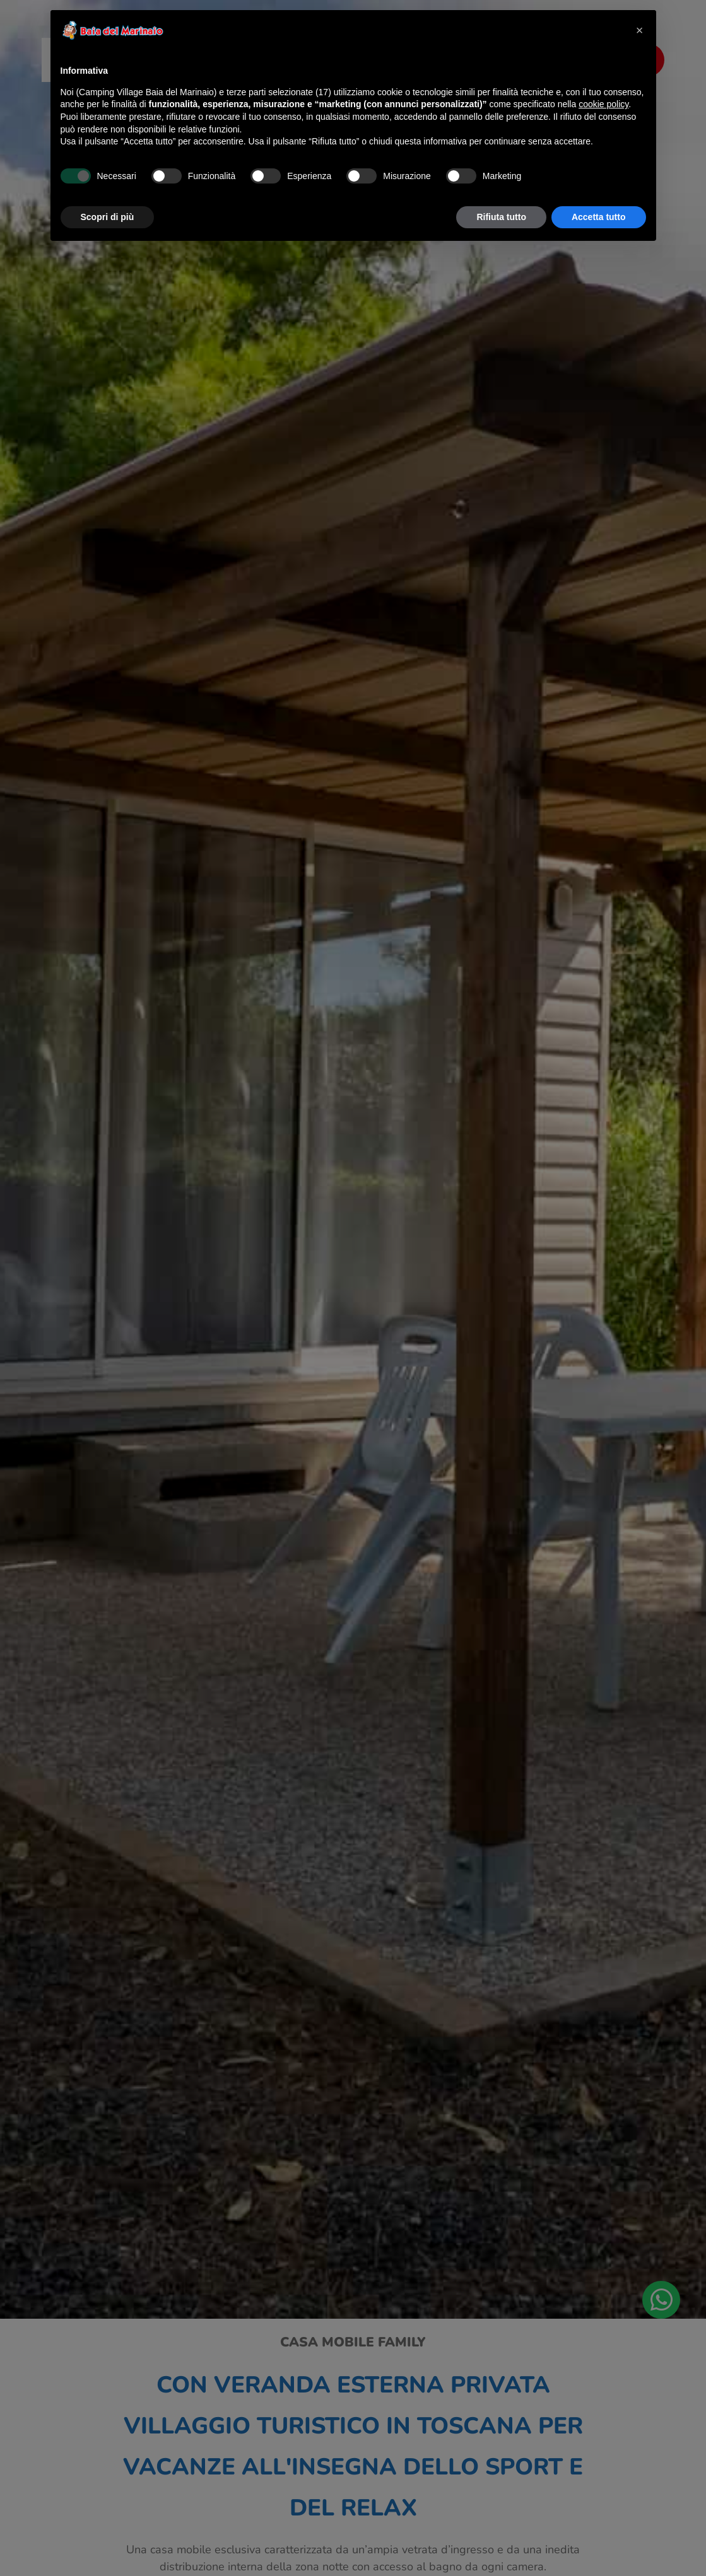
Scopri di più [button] (107, 217)
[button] (640, 30)
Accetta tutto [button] (599, 217)
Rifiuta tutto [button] (501, 217)
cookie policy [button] (603, 104)
